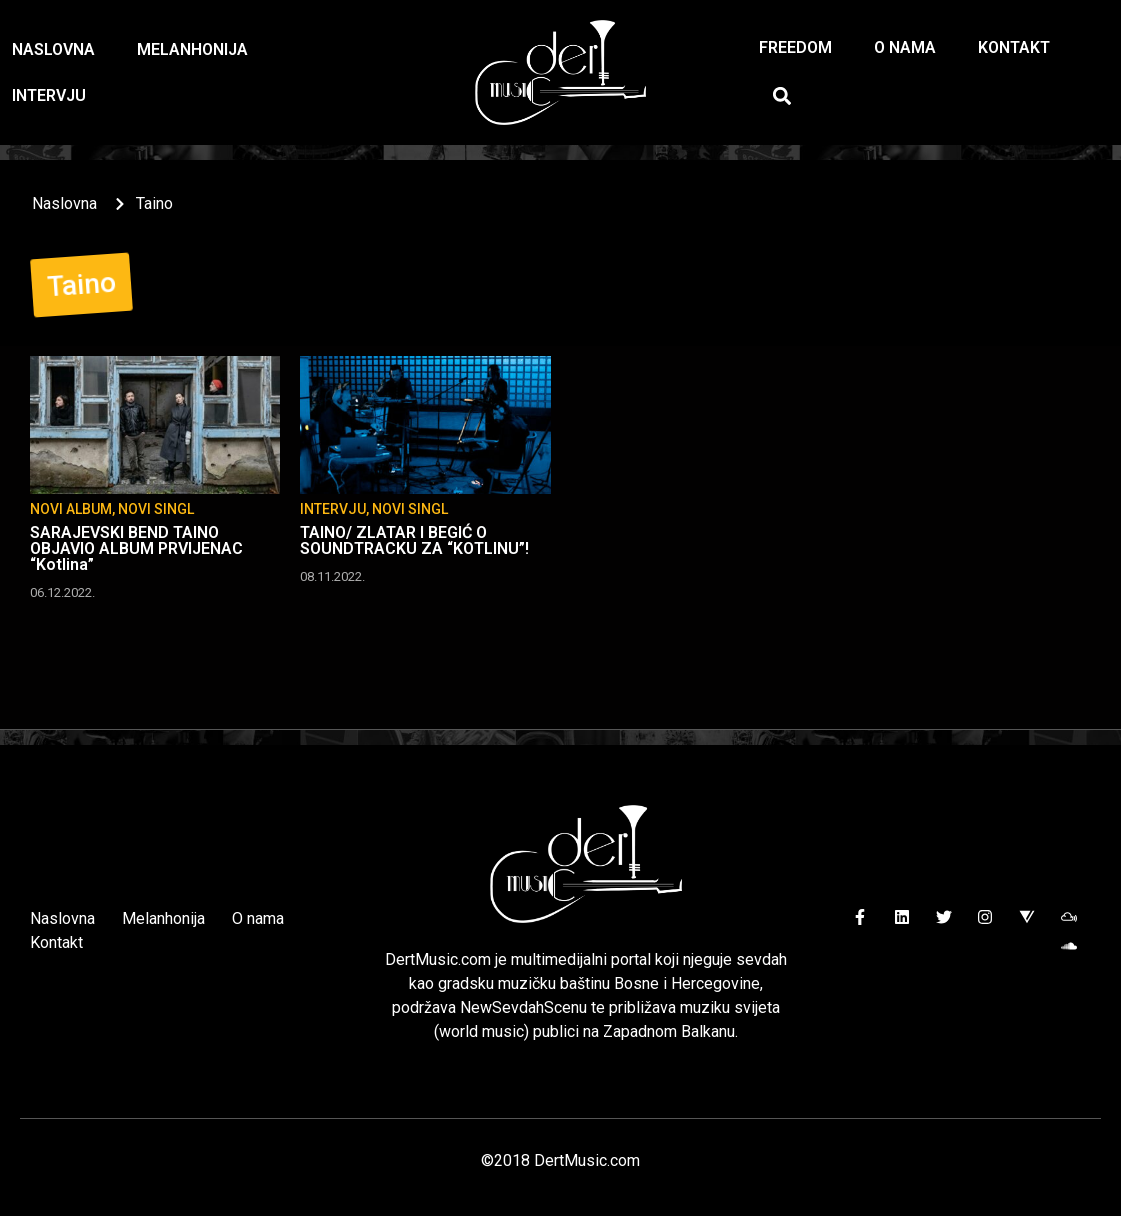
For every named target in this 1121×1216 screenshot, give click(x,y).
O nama (905, 47)
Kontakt (1014, 47)
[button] (781, 95)
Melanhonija (192, 49)
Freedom (795, 47)
